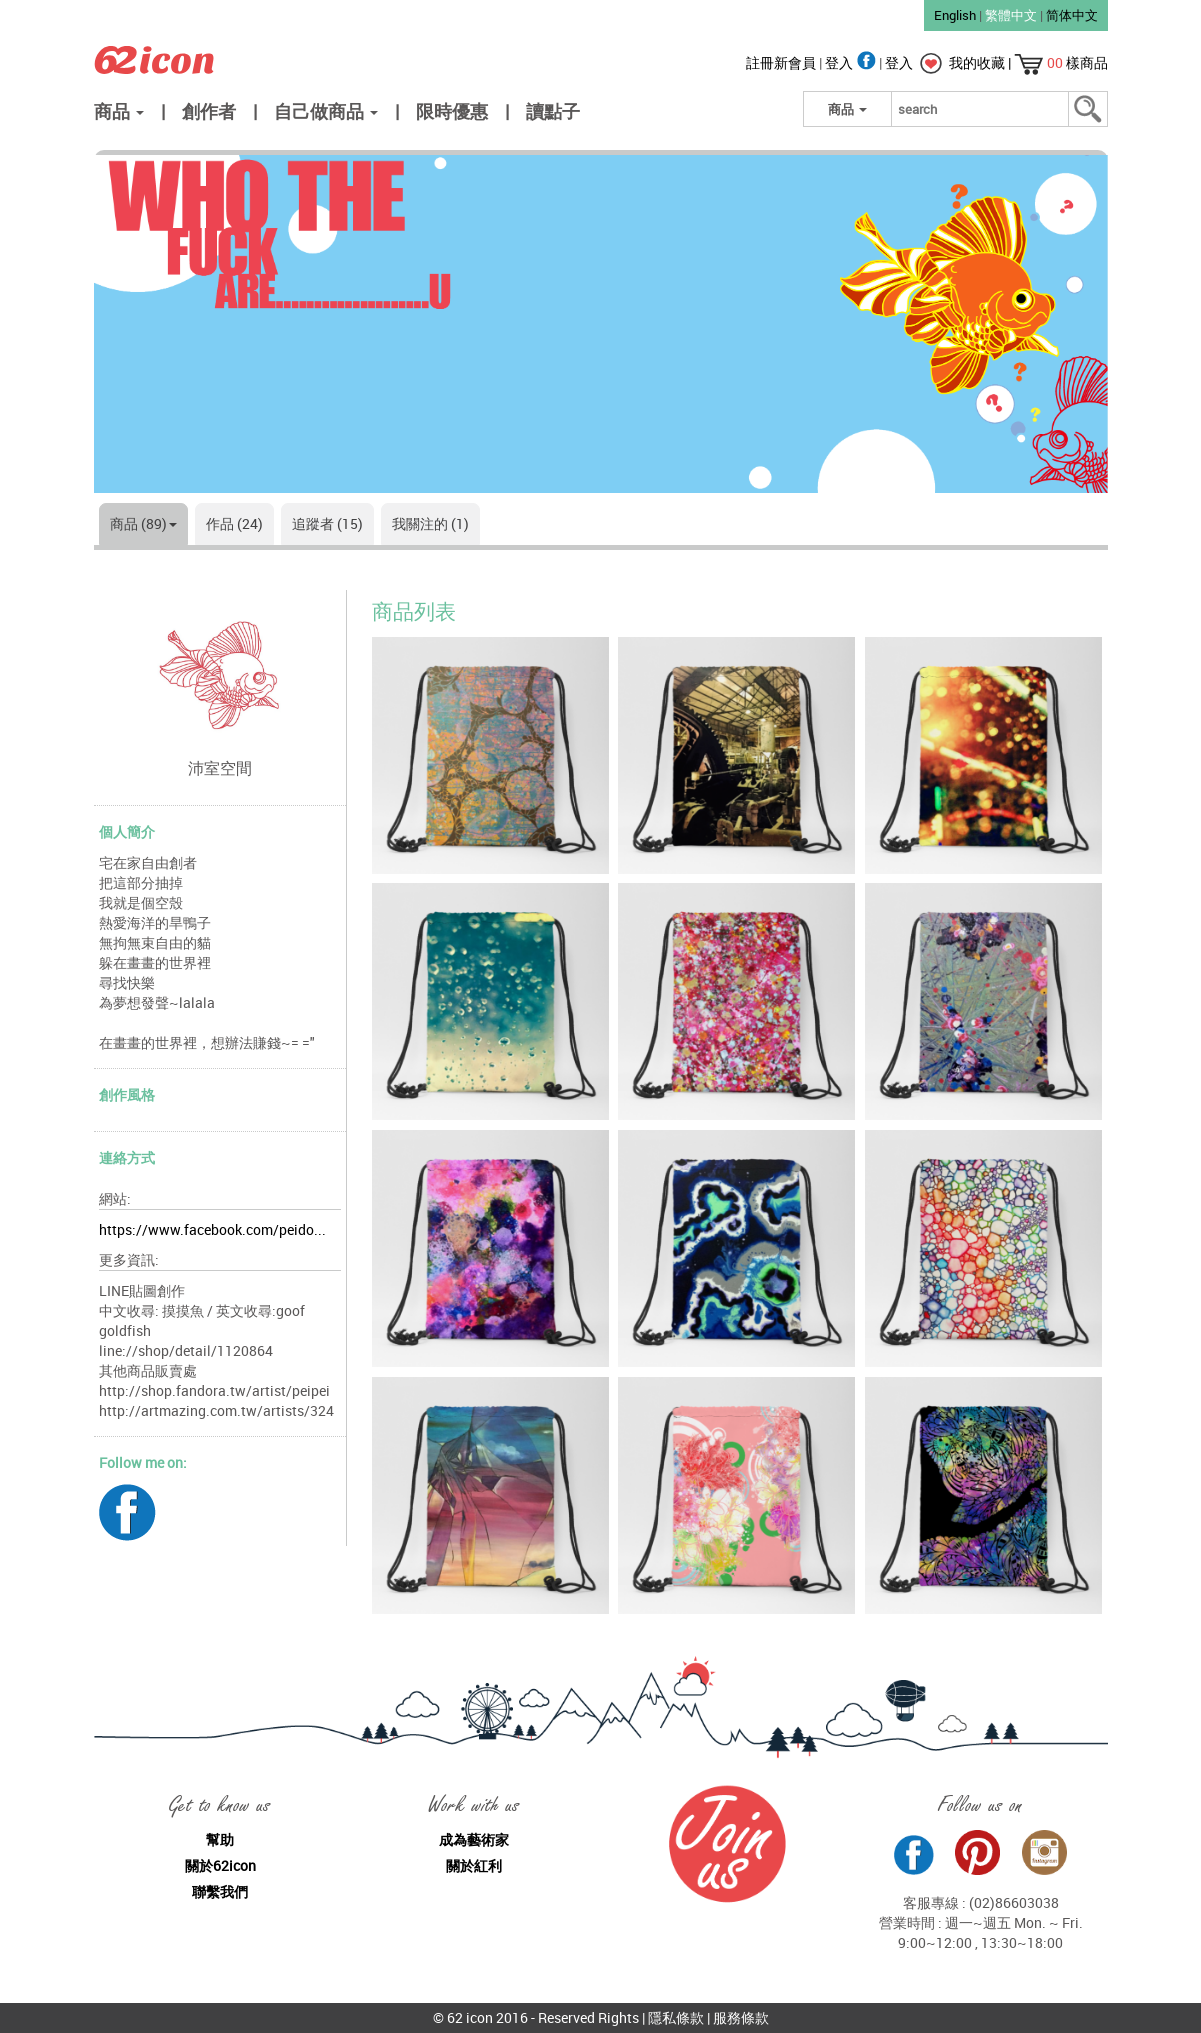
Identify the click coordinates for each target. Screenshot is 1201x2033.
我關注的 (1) (430, 523)
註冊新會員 (782, 62)
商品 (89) (143, 523)
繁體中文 (1011, 15)
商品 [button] (119, 111)
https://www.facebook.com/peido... (212, 1229)
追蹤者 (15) (327, 523)
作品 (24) (234, 523)
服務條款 (741, 2017)
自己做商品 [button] (326, 111)
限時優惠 (452, 111)
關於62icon (220, 1865)
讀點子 (553, 111)
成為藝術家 (474, 1839)
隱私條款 (676, 2017)
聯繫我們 (220, 1891)
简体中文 (1072, 15)
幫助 (220, 1839)
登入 (852, 62)
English (955, 15)
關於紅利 (474, 1865)
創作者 (209, 111)
